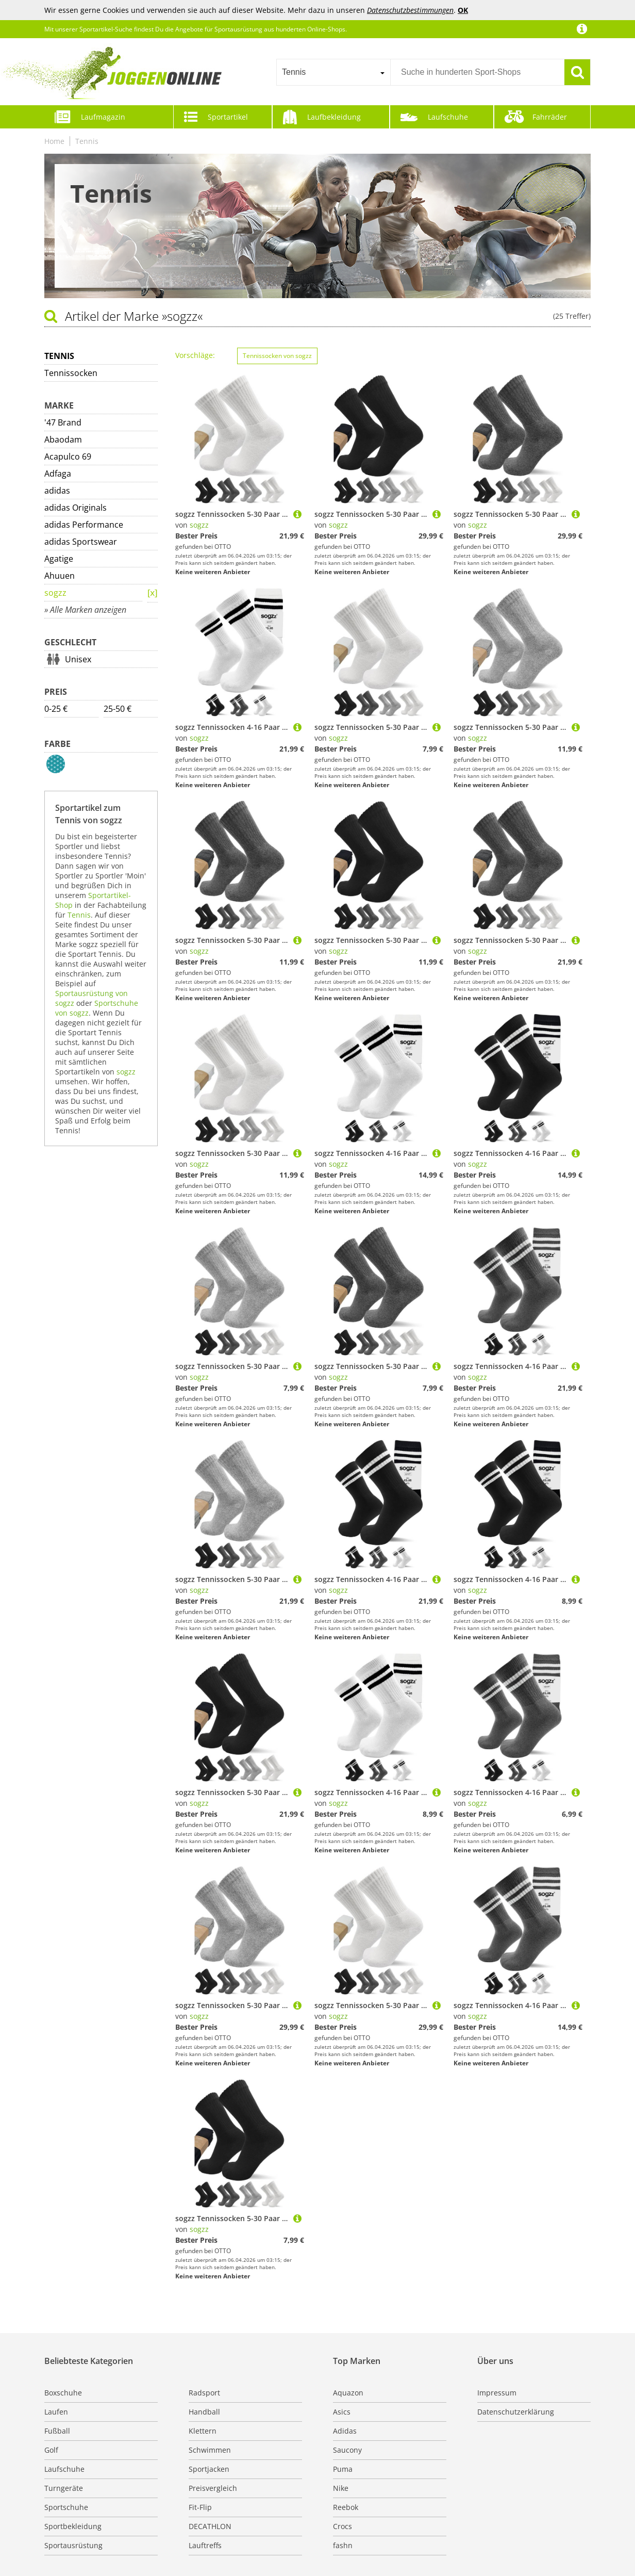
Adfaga (57, 473)
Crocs (342, 2526)
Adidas (345, 2431)
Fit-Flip (200, 2507)
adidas (57, 490)
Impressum (496, 2393)
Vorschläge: (195, 355)
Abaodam (63, 439)
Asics (341, 2412)
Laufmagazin (103, 117)
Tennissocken (70, 373)
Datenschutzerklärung (515, 2412)
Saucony (347, 2450)
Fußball (57, 2431)
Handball (204, 2412)
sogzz (55, 592)
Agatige (58, 558)
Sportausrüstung (73, 2545)
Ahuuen (59, 575)
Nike (340, 2488)
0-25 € (56, 708)
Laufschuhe (448, 117)
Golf (51, 2450)
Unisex (78, 659)
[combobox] (333, 72)
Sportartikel (228, 117)
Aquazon (348, 2393)
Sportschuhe (66, 2507)
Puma (343, 2469)
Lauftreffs (205, 2545)
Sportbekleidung (73, 2526)
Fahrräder (549, 117)
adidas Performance (83, 524)
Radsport (204, 2393)
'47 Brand (62, 422)
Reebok (345, 2507)
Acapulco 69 (67, 456)
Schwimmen (210, 2450)
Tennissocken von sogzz (277, 355)
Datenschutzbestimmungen (410, 10)
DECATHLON (210, 2526)
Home (54, 141)
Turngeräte (63, 2488)
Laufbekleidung (334, 117)
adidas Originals (75, 507)
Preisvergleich (213, 2488)
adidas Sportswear (80, 541)
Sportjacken (209, 2469)
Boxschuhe (63, 2393)
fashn (343, 2545)
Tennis (86, 141)
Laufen (56, 2412)
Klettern (202, 2431)
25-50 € (117, 708)
